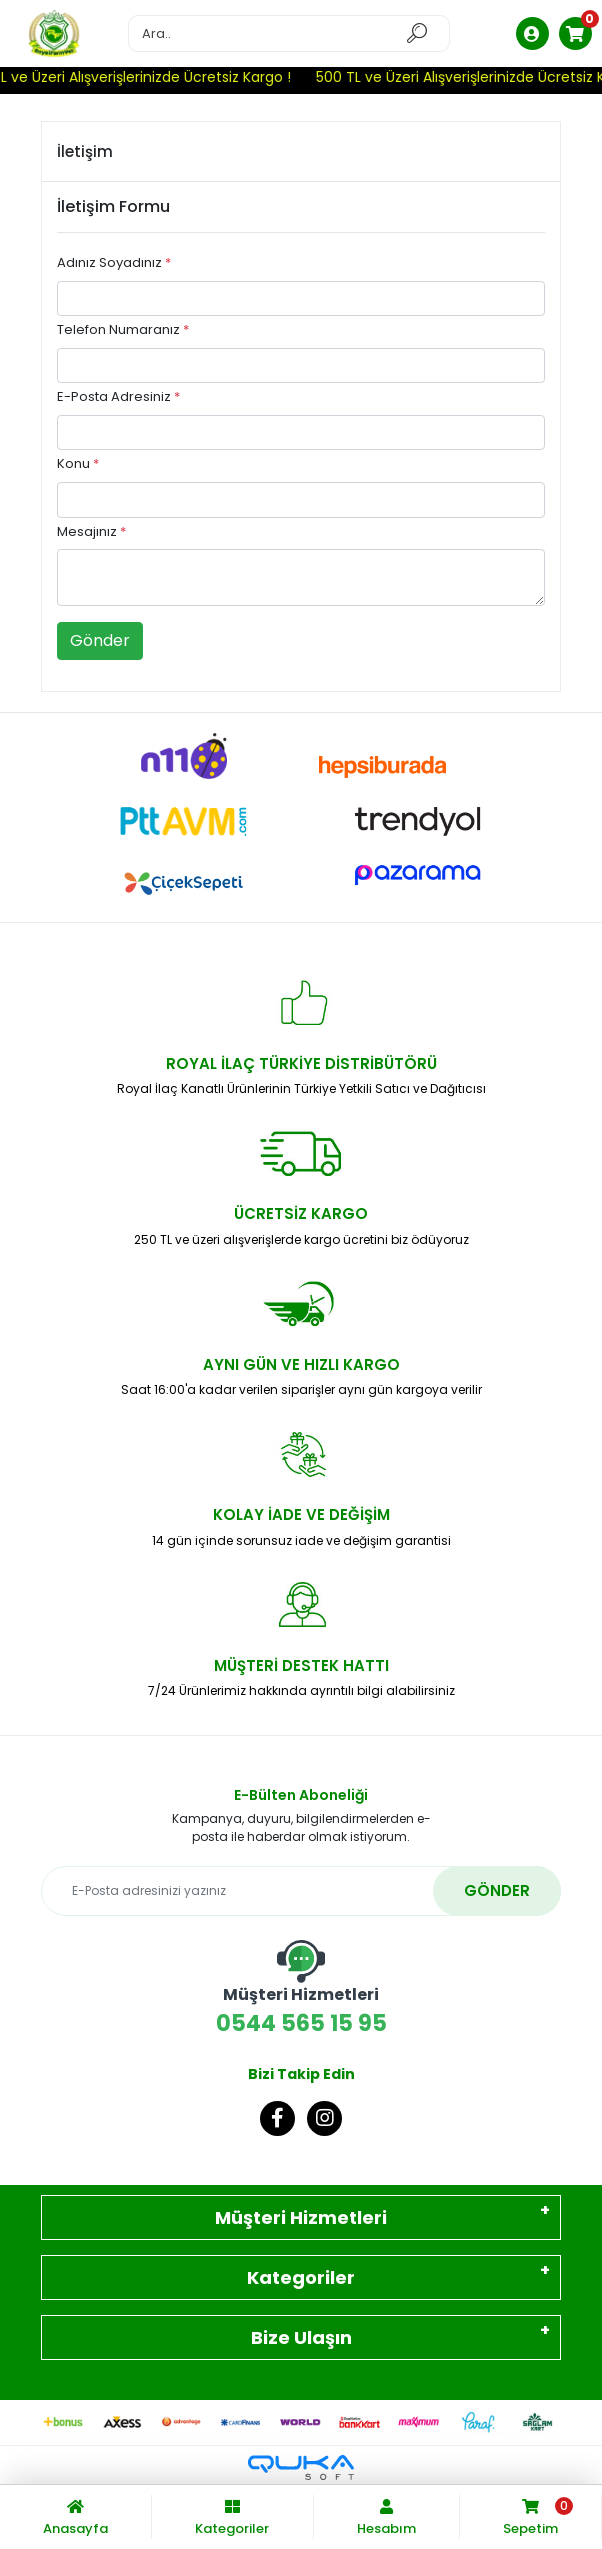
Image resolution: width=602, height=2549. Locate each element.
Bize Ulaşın (301, 2337)
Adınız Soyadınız (114, 262)
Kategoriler (301, 2277)
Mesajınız (91, 531)
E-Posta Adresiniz (118, 396)
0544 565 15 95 (301, 1989)
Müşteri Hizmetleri (301, 2217)
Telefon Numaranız (123, 329)
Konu (78, 463)
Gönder (100, 640)
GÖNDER (497, 1890)
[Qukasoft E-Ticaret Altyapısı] (301, 2467)
